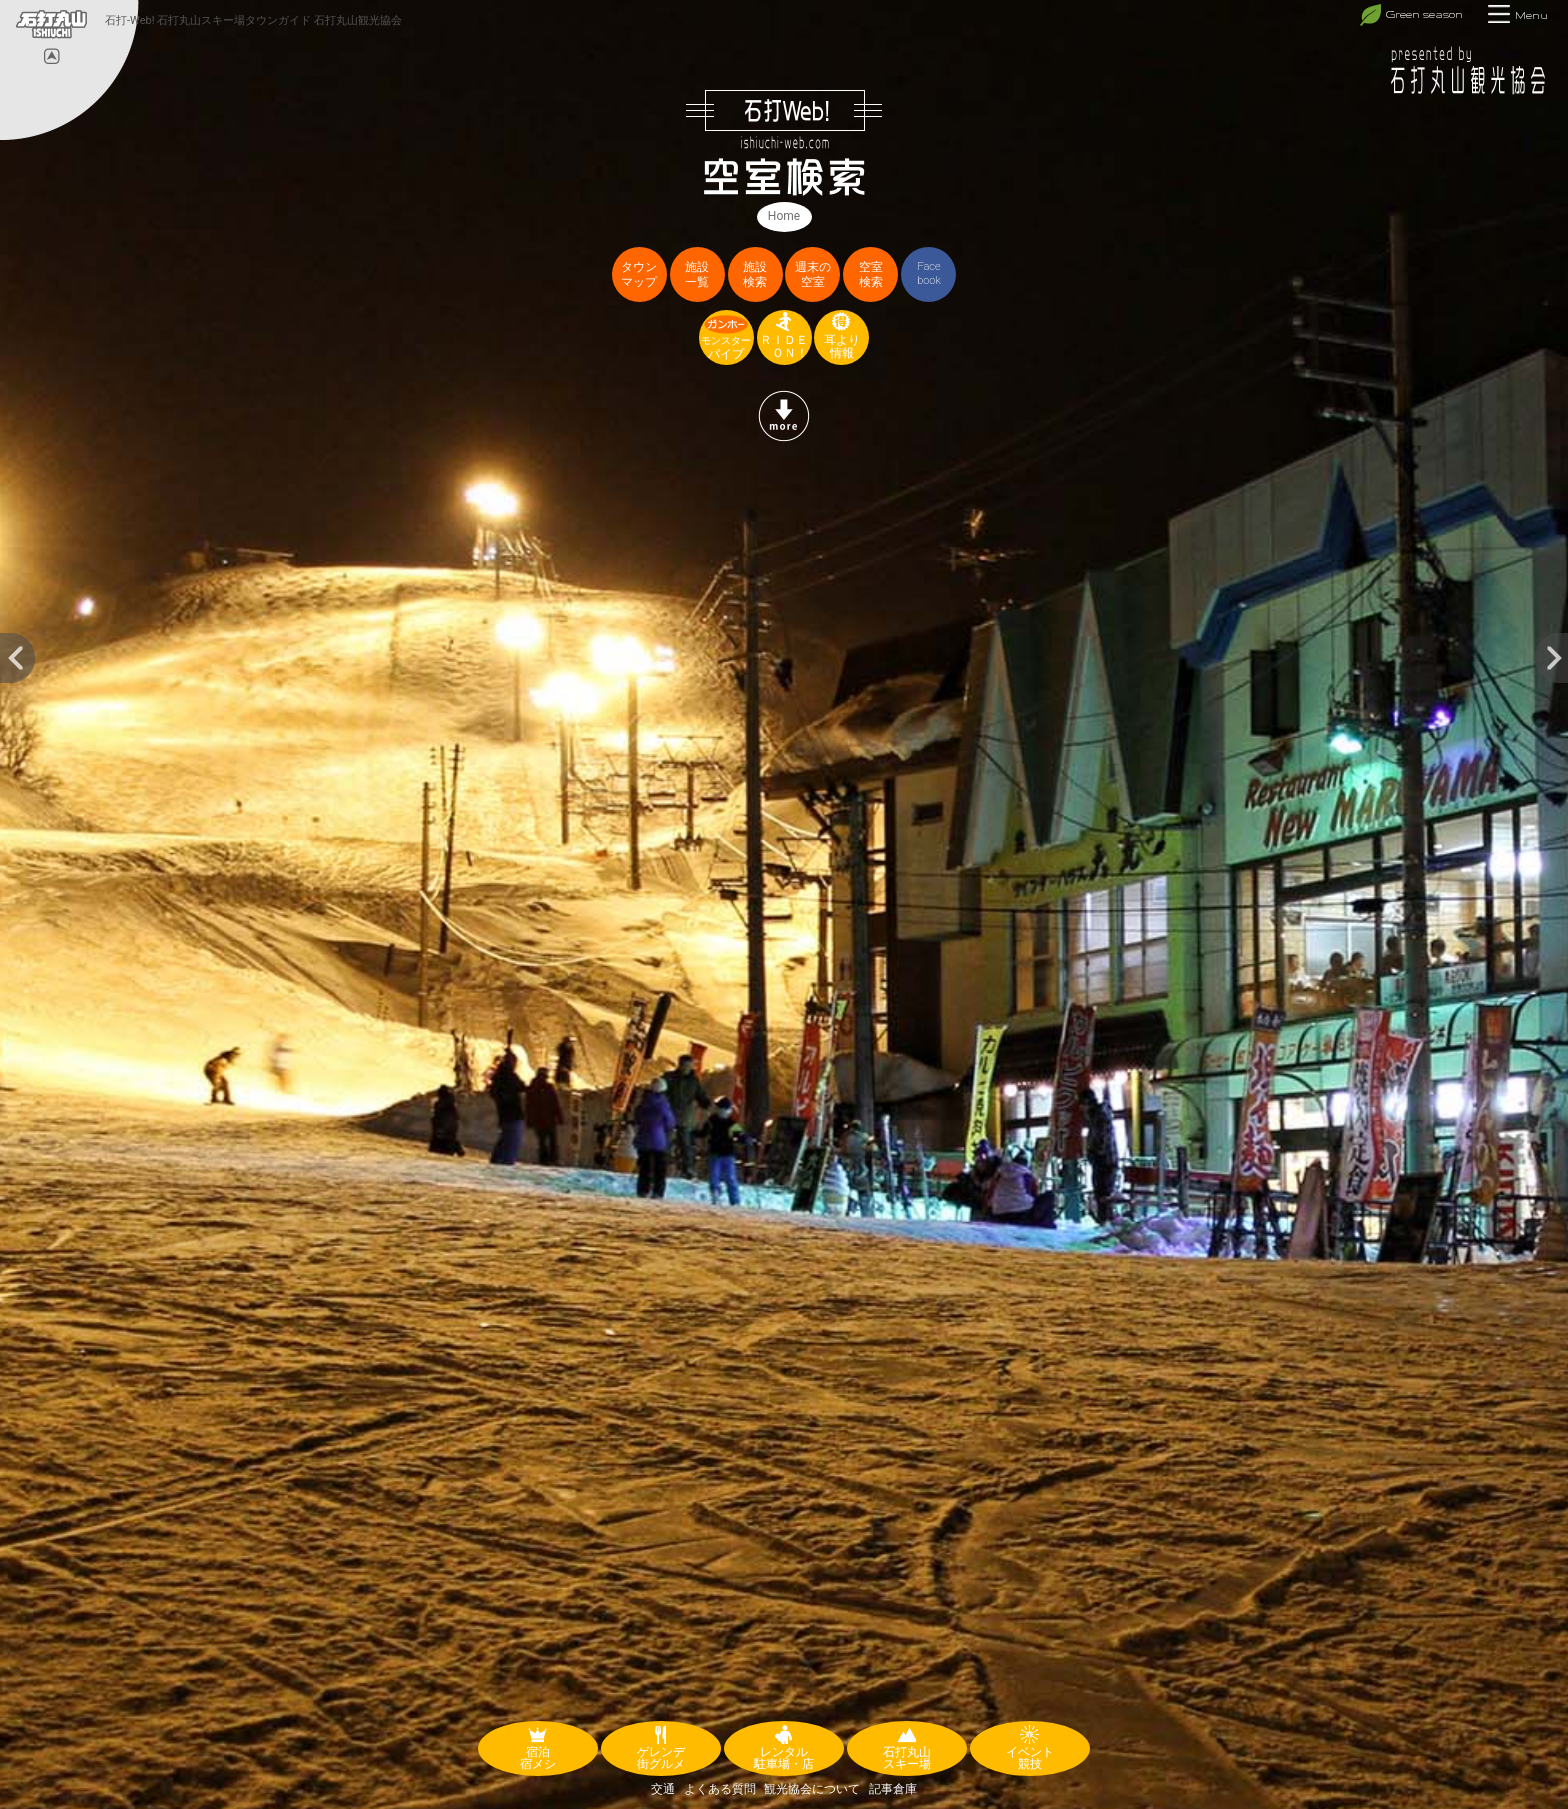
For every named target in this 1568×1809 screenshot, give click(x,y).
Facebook (929, 273)
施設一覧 (697, 274)
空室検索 (871, 274)
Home (784, 216)
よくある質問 (720, 1789)
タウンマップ (639, 274)
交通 (663, 1789)
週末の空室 (813, 274)
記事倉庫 (893, 1789)
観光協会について (812, 1789)
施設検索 (755, 274)
